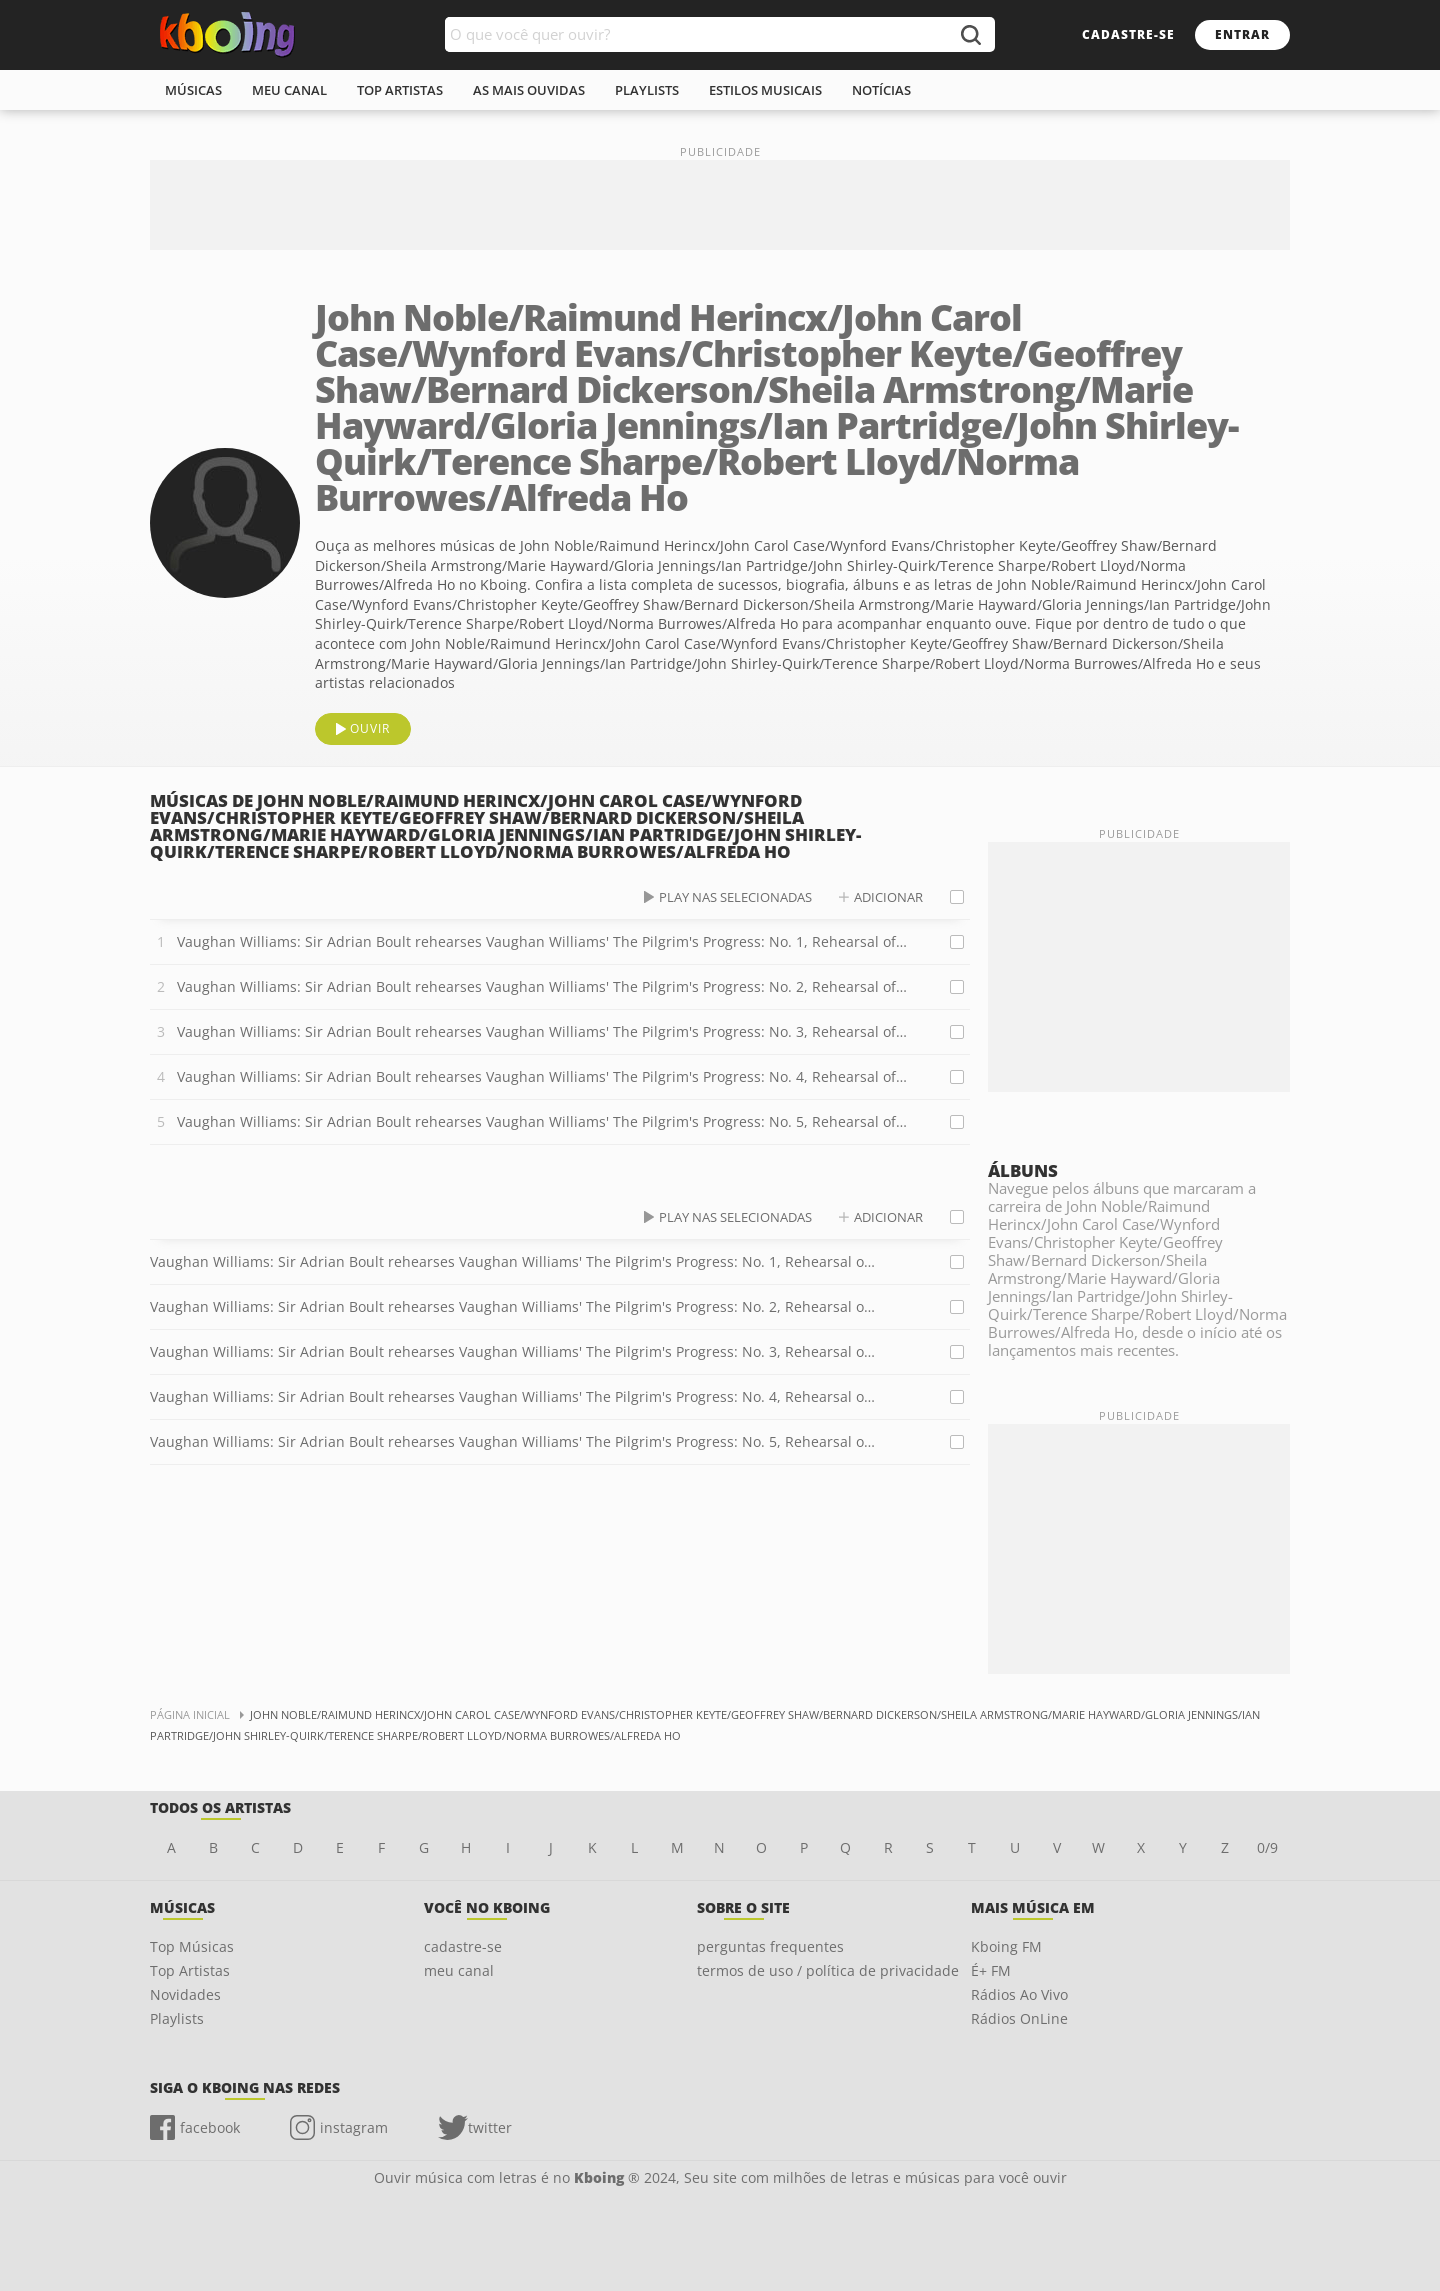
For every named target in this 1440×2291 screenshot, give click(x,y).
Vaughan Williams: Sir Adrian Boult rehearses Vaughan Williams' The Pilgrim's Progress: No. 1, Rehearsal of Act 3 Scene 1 (542, 941)
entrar (1242, 34)
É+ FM (991, 1970)
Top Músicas (192, 1946)
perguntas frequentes (770, 1946)
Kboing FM (1006, 1946)
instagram (354, 2127)
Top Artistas (190, 1970)
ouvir (370, 728)
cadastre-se (1128, 34)
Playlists (177, 2018)
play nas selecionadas (735, 897)
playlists (647, 90)
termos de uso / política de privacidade (828, 1970)
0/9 (1267, 1847)
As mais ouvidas (529, 90)
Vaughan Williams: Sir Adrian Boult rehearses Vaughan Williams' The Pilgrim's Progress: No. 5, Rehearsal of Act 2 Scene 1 (542, 1121)
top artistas (400, 90)
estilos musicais (765, 90)
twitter (490, 2127)
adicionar (888, 897)
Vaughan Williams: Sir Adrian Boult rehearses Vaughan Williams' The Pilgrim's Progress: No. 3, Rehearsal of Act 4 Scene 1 (542, 1031)
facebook (210, 2127)
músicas (193, 90)
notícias (881, 90)
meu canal (289, 90)
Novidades (185, 1994)
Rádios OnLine (1019, 2018)
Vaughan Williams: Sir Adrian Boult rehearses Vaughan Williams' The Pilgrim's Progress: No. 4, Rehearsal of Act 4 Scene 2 (542, 1076)
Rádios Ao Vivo (1019, 1994)
